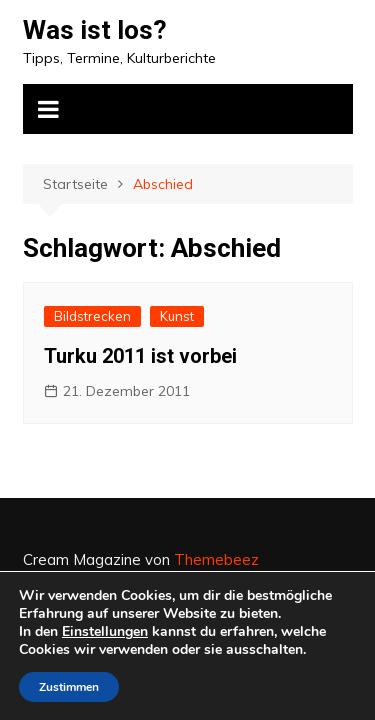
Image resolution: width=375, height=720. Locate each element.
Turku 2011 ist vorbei (140, 356)
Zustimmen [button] (69, 687)
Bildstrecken (92, 316)
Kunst (177, 316)
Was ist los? (95, 30)
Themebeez (216, 559)
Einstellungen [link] (105, 631)
